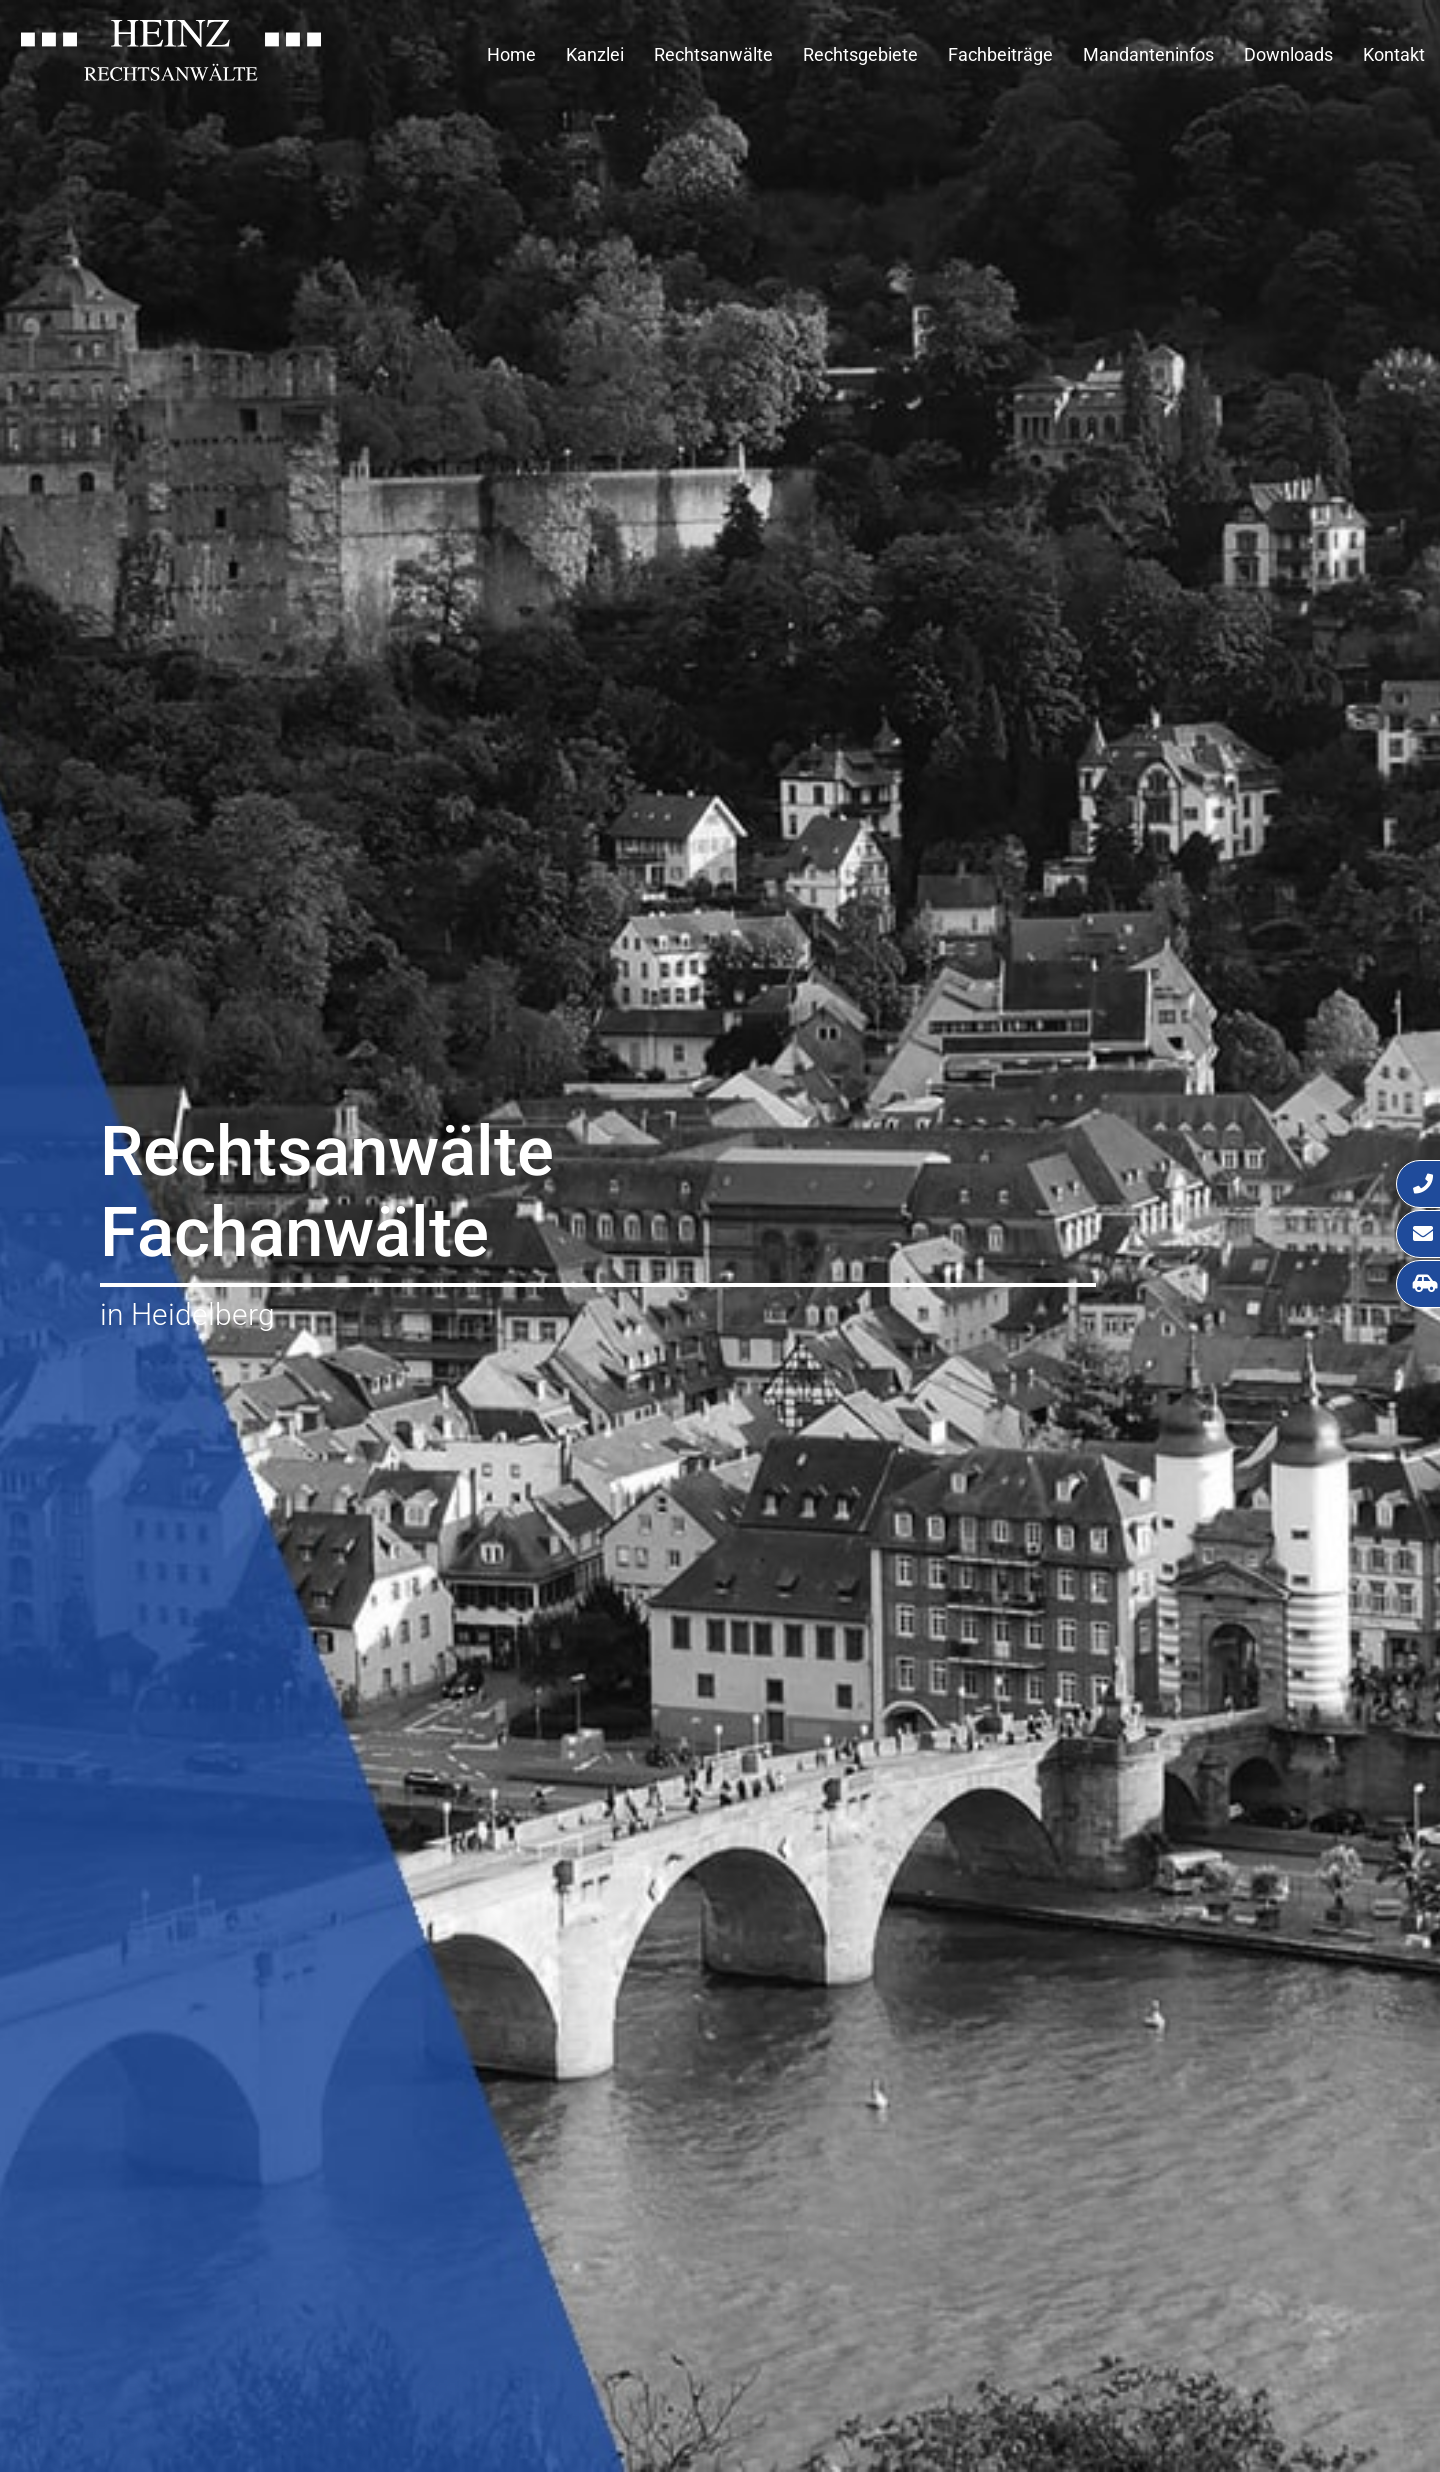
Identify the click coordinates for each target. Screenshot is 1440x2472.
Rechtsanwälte (713, 54)
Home (511, 54)
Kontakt (1394, 54)
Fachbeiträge (1000, 54)
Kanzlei (595, 54)
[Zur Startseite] (171, 74)
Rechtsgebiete (860, 54)
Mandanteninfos (1148, 54)
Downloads (1288, 54)
